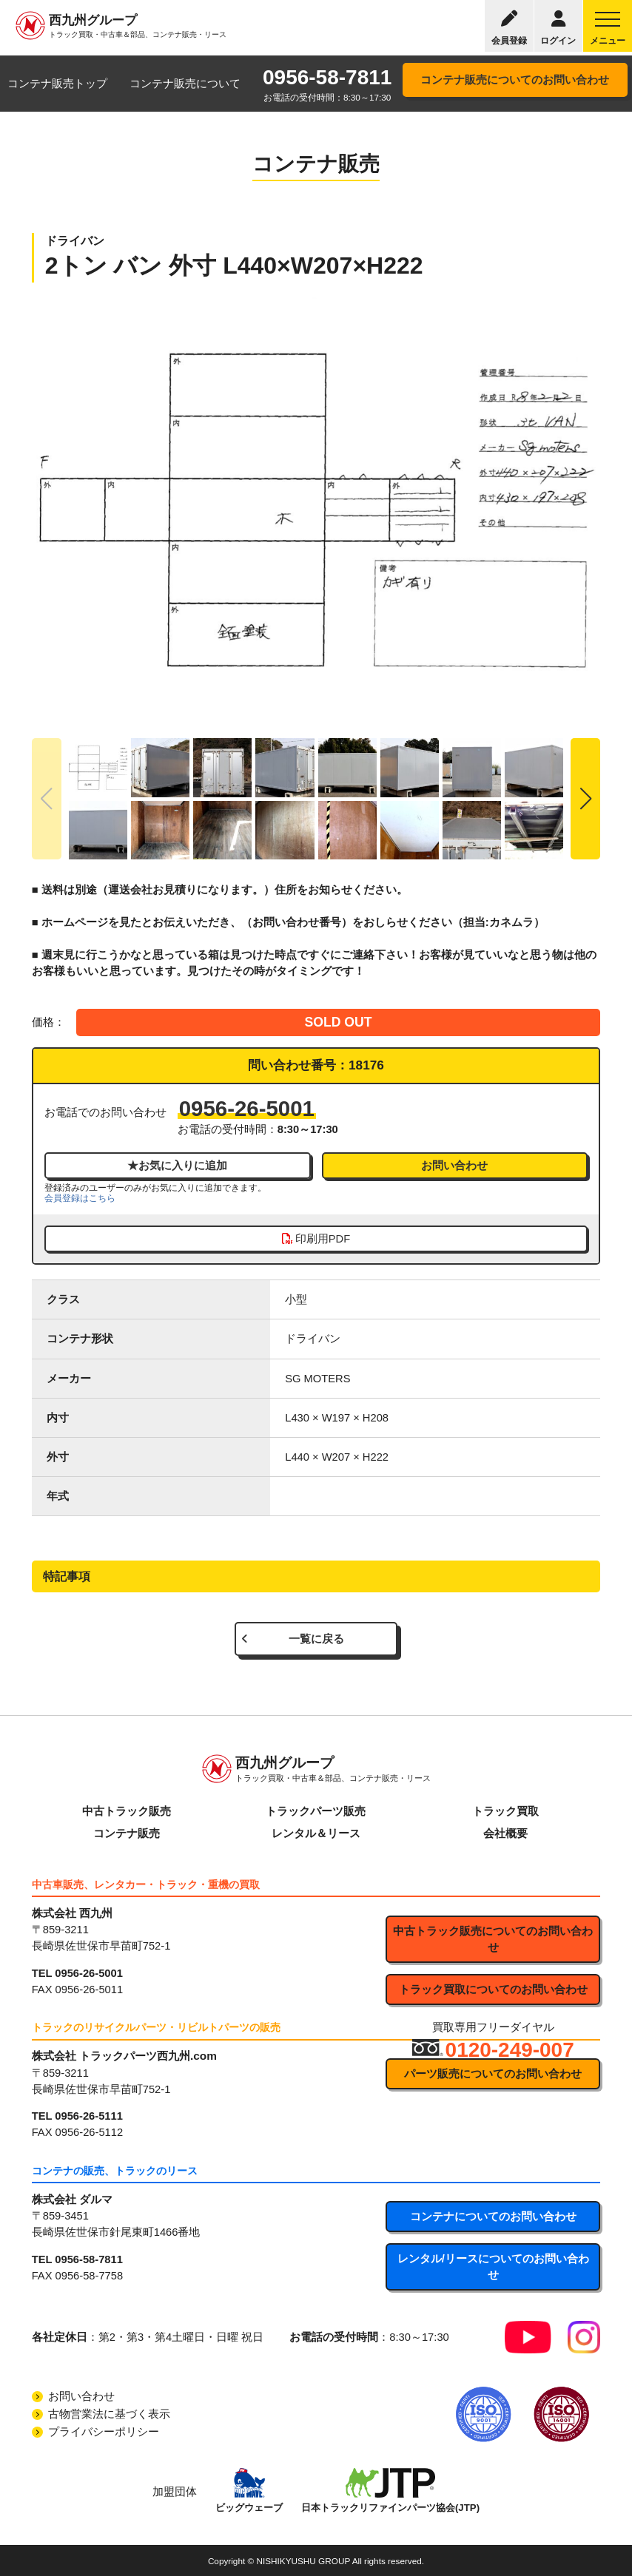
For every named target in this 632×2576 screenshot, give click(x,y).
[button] (585, 798)
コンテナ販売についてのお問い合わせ (514, 80)
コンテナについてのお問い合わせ (493, 2216)
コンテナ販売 (126, 1833)
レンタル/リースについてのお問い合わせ (493, 2267)
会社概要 (505, 1833)
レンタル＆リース (316, 1833)
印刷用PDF (316, 1239)
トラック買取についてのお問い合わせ (493, 1989)
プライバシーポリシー (103, 2432)
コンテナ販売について (185, 83)
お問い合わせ (454, 1166)
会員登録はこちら (79, 1198)
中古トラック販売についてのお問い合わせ (493, 1939)
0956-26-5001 (247, 1108)
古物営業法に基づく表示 (109, 2414)
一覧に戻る (316, 1639)
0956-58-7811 (327, 77)
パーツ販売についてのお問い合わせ (493, 2074)
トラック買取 (505, 1811)
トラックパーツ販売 (316, 1811)
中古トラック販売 (126, 1811)
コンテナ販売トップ (57, 83)
